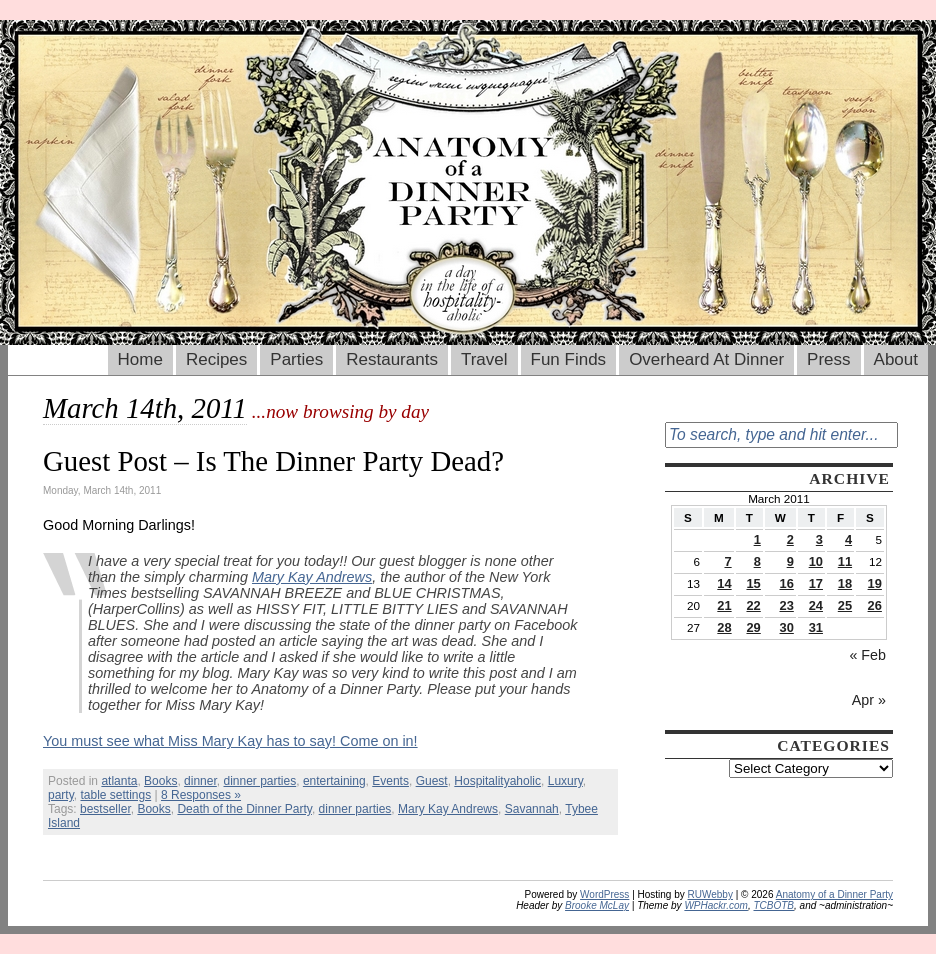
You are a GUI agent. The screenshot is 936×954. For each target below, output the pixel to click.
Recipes (216, 359)
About (896, 359)
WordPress (604, 894)
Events (390, 781)
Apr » (869, 700)
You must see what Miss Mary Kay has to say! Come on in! (230, 741)
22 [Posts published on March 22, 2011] (753, 605)
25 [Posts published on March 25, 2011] (845, 605)
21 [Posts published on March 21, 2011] (724, 605)
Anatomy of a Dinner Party (834, 894)
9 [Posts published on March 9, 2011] (790, 561)
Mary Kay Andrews (312, 577)
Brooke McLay (597, 905)
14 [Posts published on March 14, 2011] (724, 583)
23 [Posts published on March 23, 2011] (787, 605)
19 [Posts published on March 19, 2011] (875, 583)
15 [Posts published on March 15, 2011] (753, 583)
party (61, 795)
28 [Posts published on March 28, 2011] (724, 627)
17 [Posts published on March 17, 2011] (816, 583)
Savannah (532, 809)
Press (828, 359)
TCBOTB (773, 905)
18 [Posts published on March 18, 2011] (845, 583)
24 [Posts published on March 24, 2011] (816, 605)
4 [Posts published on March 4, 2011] (848, 539)
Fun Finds (569, 359)
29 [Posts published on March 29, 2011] (753, 627)
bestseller (105, 809)
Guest (432, 781)
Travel (484, 359)
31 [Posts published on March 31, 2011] (816, 627)
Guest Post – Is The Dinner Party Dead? (273, 461)
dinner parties (259, 781)
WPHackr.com (716, 905)
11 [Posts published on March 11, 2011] (845, 561)
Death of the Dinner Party (244, 809)
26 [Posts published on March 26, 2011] (875, 605)
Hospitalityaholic (497, 781)
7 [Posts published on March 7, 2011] (727, 561)
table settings (115, 795)
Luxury (565, 781)
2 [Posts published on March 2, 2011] (790, 539)
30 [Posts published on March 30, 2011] (787, 627)
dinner (200, 781)
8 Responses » (201, 795)
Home (140, 359)
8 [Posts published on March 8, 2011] (757, 561)
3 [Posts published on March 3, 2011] (819, 539)
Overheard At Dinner (706, 359)
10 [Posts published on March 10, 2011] (816, 561)
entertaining (334, 781)
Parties (296, 359)
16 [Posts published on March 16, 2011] (787, 583)
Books (160, 781)
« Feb (867, 655)
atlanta (119, 781)
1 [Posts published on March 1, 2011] (757, 539)
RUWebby (710, 894)
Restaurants (392, 359)
